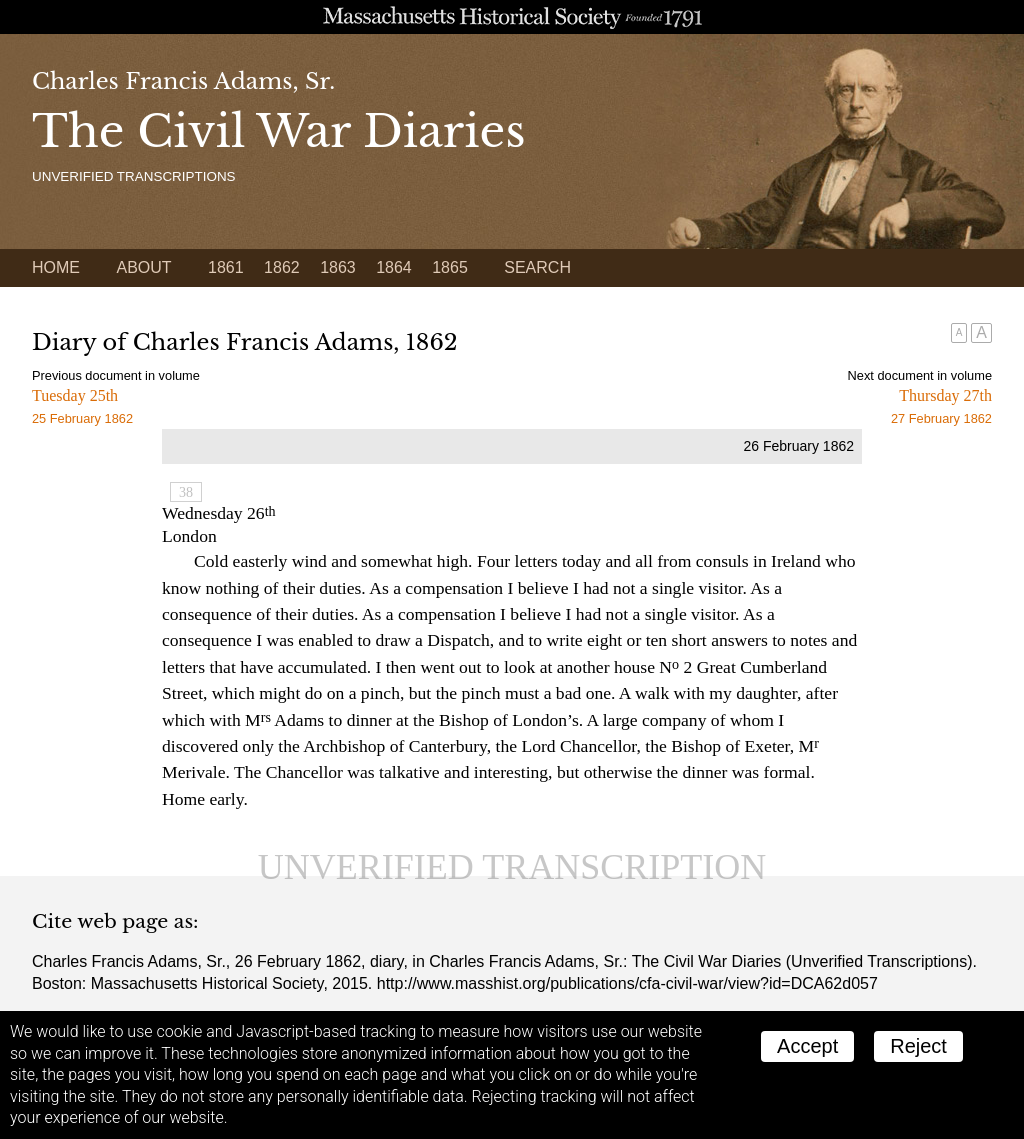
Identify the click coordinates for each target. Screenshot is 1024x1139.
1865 (450, 267)
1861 (226, 267)
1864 (394, 267)
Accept (807, 1046)
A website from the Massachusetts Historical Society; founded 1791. (512, 17)
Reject (918, 1046)
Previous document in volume (116, 375)
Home (56, 267)
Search (537, 267)
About (143, 267)
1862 (282, 267)
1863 (338, 267)
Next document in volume (920, 375)
